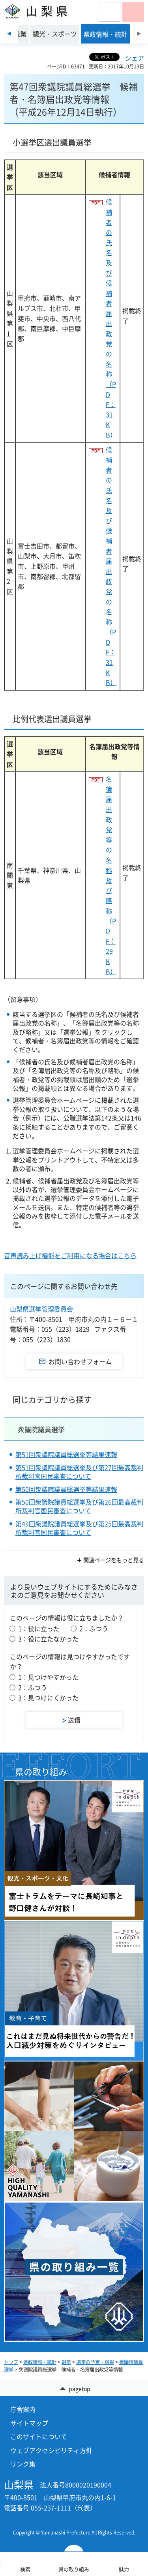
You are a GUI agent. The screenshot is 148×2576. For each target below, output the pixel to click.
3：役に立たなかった (48, 1638)
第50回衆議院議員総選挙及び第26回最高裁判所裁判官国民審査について (79, 1506)
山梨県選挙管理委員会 (44, 1309)
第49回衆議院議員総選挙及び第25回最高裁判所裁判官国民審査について (79, 1528)
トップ (11, 2362)
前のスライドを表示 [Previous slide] (9, 34)
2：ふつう (93, 1628)
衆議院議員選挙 (41, 1429)
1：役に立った (39, 1628)
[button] (109, 12)
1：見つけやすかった (48, 1677)
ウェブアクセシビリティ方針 (51, 2450)
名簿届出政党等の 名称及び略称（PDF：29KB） (111, 875)
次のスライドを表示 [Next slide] (139, 34)
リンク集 (23, 2463)
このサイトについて (38, 2436)
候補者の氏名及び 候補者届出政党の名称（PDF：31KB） (111, 318)
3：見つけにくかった (48, 1697)
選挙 (66, 2362)
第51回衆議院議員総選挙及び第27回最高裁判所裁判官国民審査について (79, 1472)
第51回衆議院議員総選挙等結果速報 (66, 1454)
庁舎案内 (23, 2409)
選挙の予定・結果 (95, 2362)
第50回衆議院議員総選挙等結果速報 (66, 1489)
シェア (134, 57)
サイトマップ (29, 2423)
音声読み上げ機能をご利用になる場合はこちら (70, 1255)
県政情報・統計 (39, 2362)
